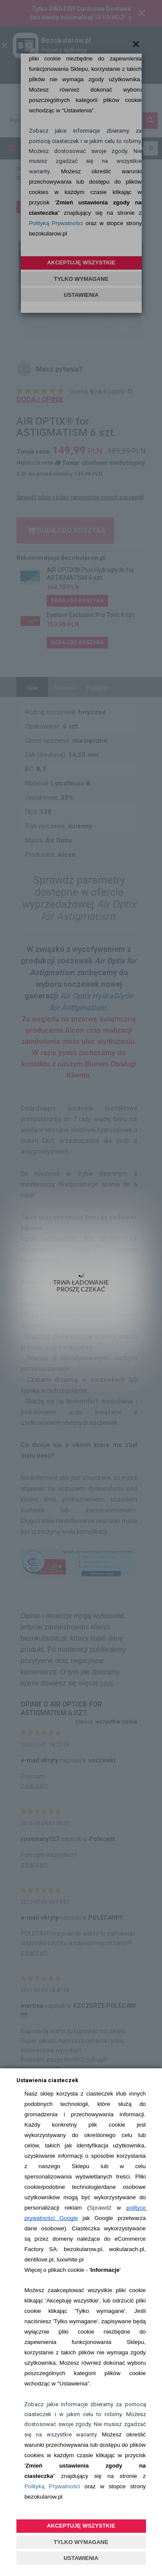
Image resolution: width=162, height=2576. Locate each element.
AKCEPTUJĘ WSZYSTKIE (81, 2525)
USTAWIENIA (81, 2558)
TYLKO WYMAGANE (81, 2542)
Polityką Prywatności (52, 2486)
